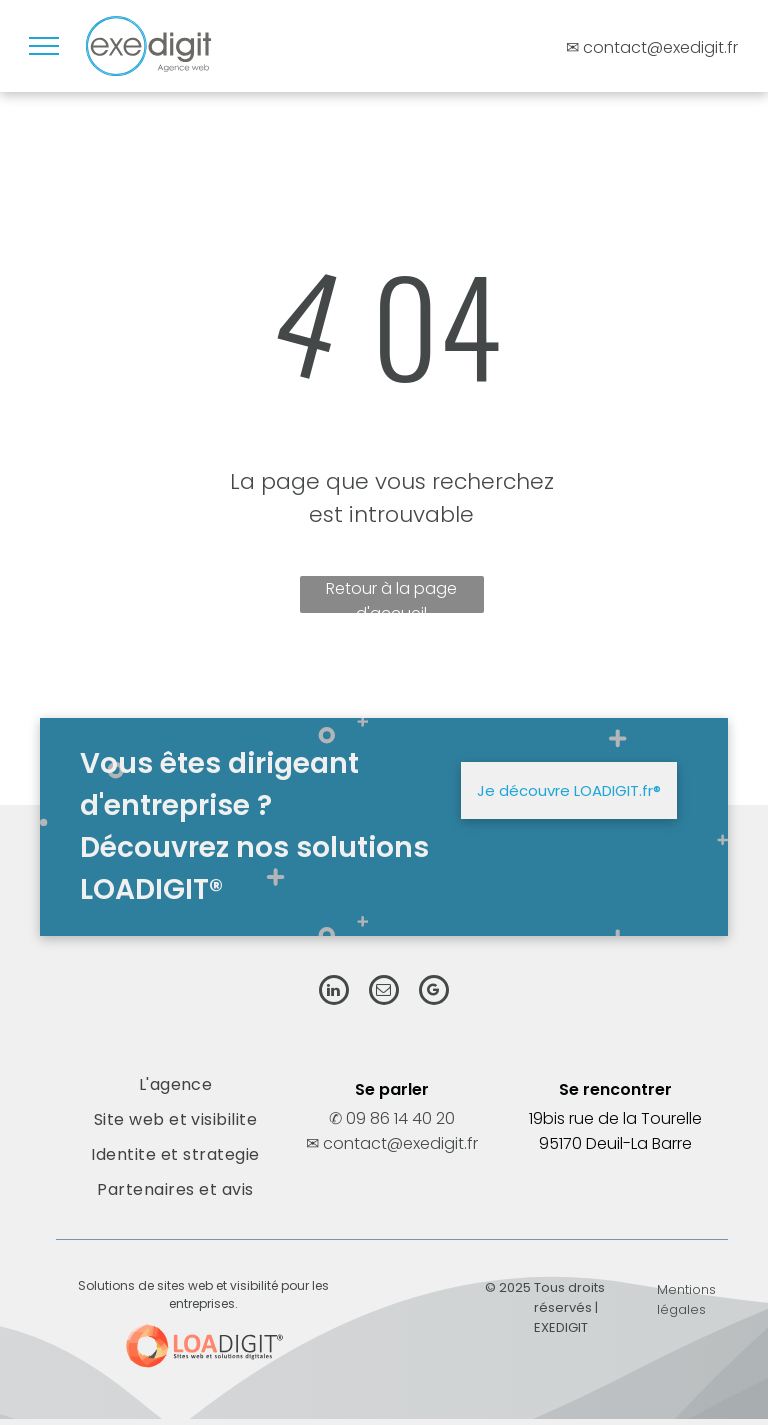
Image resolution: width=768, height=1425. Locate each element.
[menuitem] (175, 1084)
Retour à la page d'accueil (391, 595)
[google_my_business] (434, 992)
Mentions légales (686, 1299)
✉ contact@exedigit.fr (392, 1143)
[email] (384, 992)
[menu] (44, 46)
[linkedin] (334, 992)
